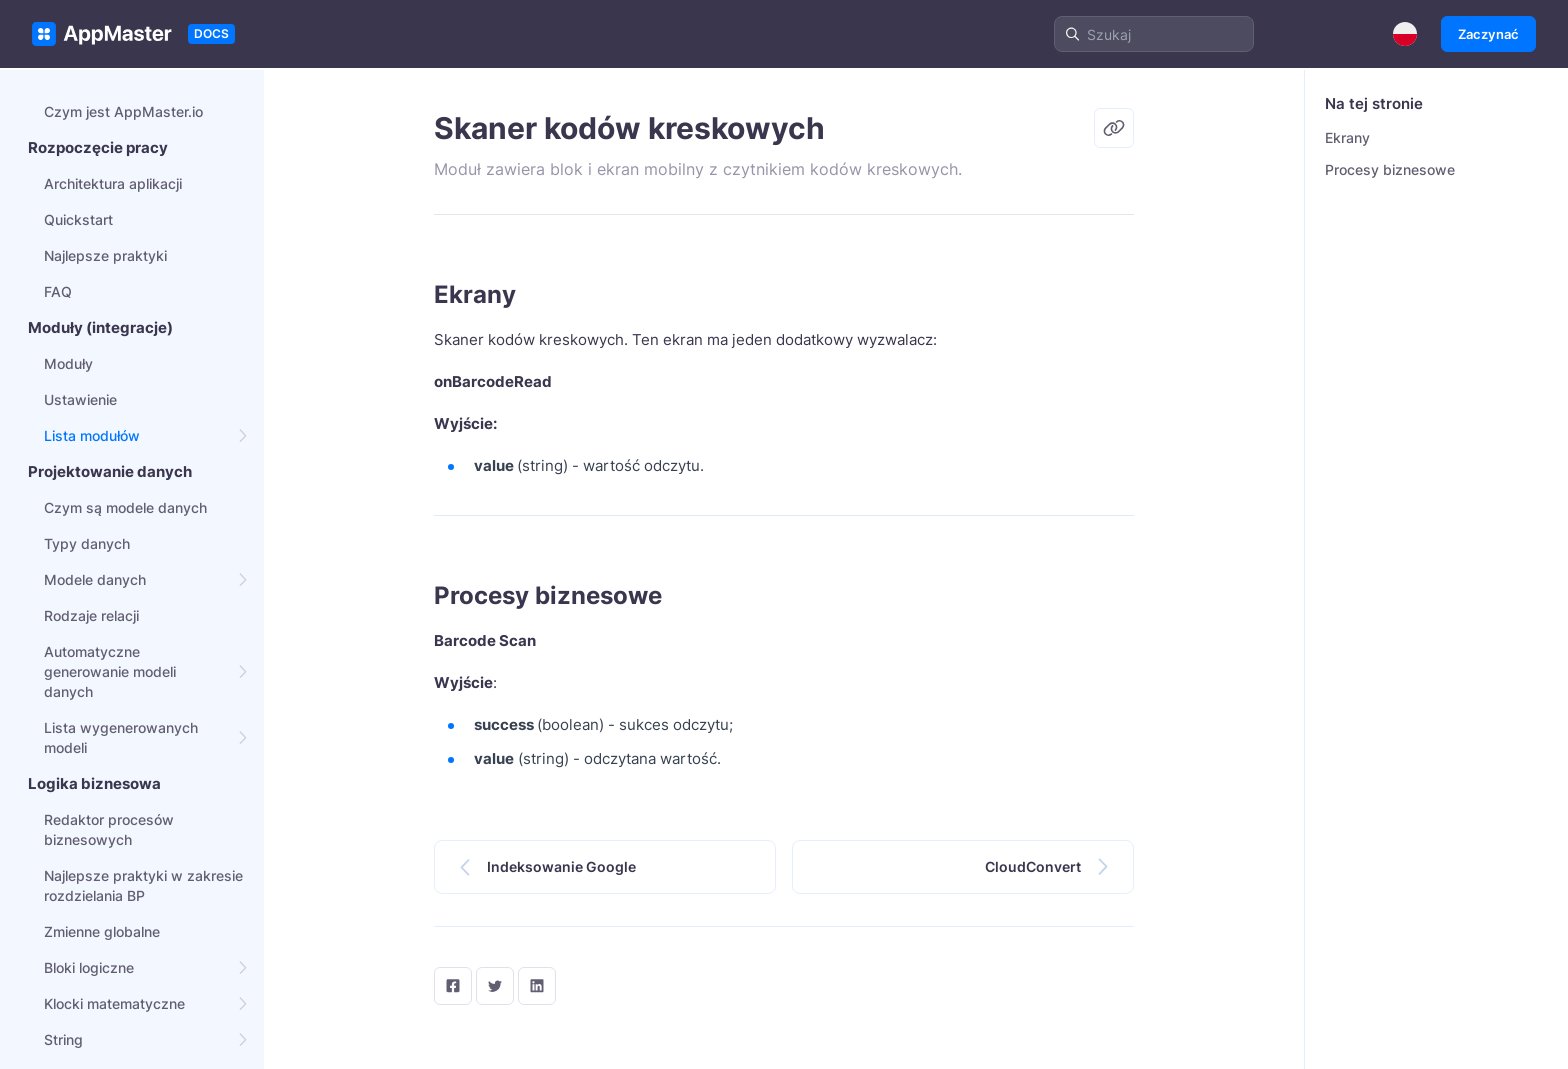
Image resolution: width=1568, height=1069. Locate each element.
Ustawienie (80, 399)
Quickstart (78, 219)
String (63, 1039)
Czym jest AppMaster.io (123, 111)
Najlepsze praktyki (105, 255)
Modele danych (95, 579)
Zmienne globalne (102, 931)
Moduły (68, 363)
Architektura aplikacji (113, 183)
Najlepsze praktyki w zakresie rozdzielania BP (143, 885)
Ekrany (1347, 137)
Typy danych (87, 543)
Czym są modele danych (125, 507)
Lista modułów (92, 435)
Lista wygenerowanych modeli (121, 737)
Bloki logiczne (89, 967)
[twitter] (495, 986)
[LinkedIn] (537, 986)
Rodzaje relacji (91, 615)
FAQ (58, 291)
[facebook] (453, 986)
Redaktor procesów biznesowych (109, 829)
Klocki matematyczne (114, 1003)
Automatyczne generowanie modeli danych (110, 671)
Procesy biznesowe (1390, 169)
